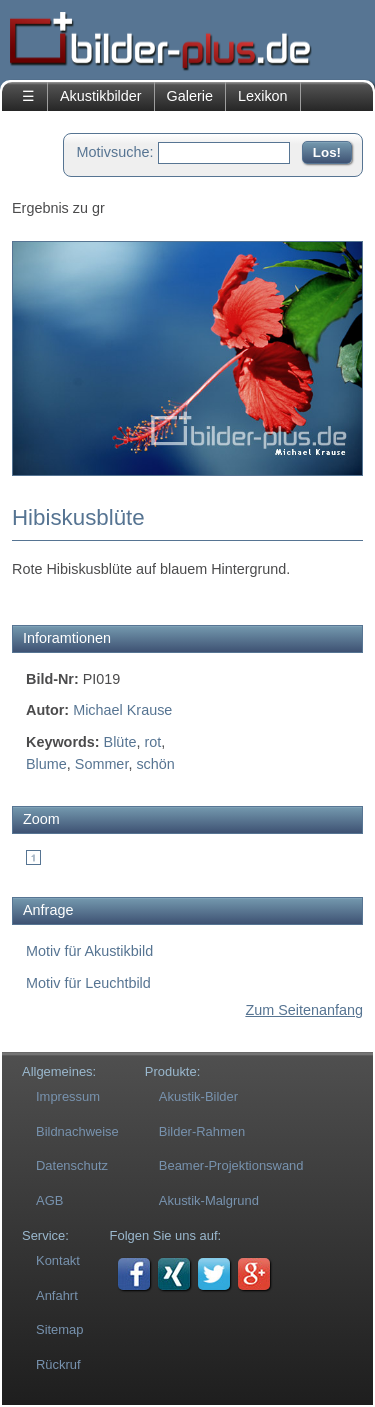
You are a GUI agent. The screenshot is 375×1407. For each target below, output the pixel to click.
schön (155, 764)
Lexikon (263, 96)
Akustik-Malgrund (209, 1200)
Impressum (68, 1096)
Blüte (120, 742)
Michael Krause (122, 710)
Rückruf (58, 1364)
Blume (46, 764)
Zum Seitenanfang (304, 1010)
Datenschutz (72, 1165)
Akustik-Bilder (198, 1096)
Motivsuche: (115, 152)
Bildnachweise (77, 1131)
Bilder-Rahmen (202, 1131)
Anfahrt (57, 1295)
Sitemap (60, 1329)
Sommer (102, 764)
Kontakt (58, 1260)
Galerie (190, 96)
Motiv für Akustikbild (89, 951)
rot (152, 742)
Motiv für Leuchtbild (88, 983)
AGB (49, 1200)
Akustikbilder (101, 96)
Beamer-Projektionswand (231, 1165)
